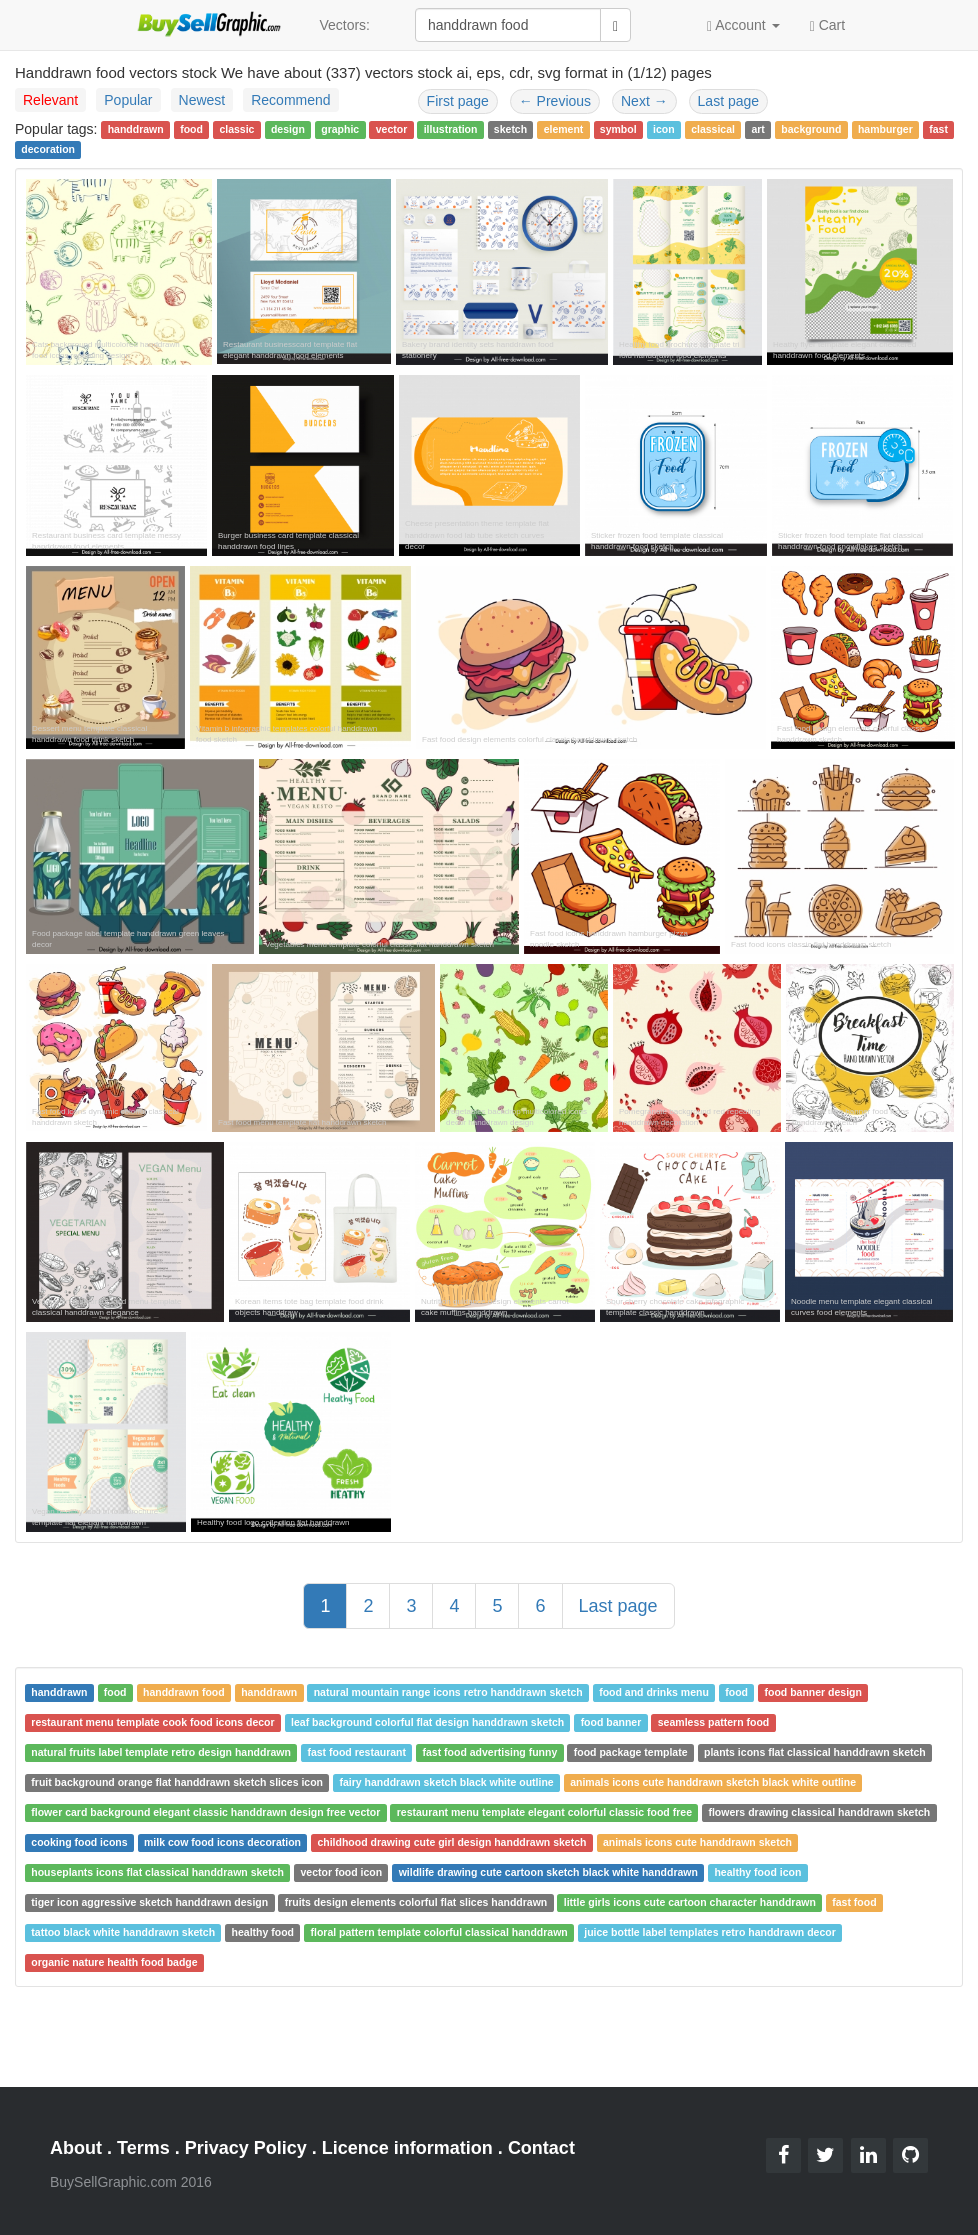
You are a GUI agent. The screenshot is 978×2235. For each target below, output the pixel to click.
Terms (143, 2148)
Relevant (50, 100)
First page (458, 101)
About (76, 2148)
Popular (128, 100)
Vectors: (344, 25)
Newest (202, 100)
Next (644, 101)
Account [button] (743, 25)
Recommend (290, 100)
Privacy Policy (246, 2148)
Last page (729, 101)
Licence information (407, 2148)
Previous (555, 101)
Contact (541, 2148)
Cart (827, 24)
